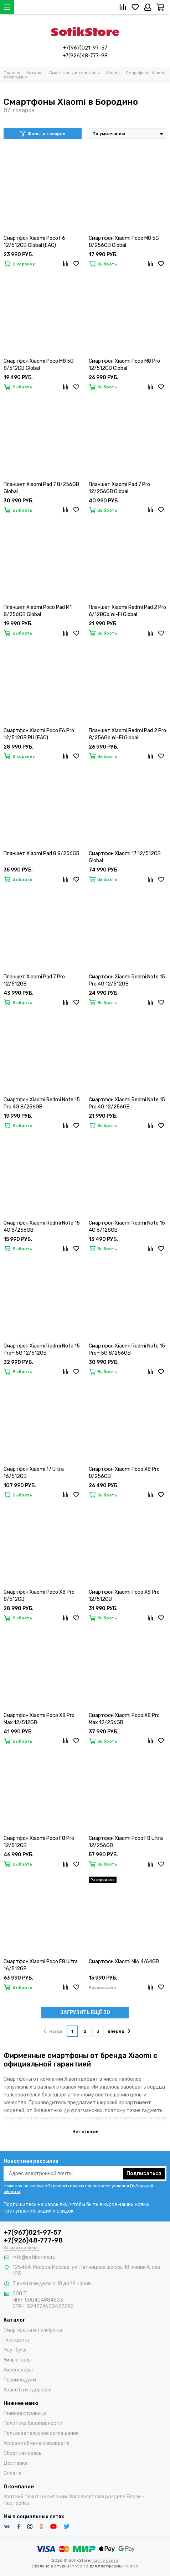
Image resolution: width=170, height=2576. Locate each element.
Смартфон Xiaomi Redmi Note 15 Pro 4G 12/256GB (127, 1103)
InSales (130, 2566)
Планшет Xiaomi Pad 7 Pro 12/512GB (34, 980)
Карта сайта (105, 2560)
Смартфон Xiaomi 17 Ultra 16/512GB (34, 1472)
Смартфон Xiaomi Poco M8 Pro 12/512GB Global (124, 364)
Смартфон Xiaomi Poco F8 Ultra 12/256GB (126, 1841)
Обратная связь (22, 2453)
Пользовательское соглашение (41, 2433)
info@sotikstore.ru (34, 2257)
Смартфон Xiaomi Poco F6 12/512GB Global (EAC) (34, 241)
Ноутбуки (15, 2350)
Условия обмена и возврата (36, 2443)
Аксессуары (18, 2370)
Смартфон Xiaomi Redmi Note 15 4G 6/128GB (127, 1226)
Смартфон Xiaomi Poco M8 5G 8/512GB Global (39, 364)
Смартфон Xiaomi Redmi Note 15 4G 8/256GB (42, 1226)
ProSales (79, 2566)
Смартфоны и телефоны (33, 2330)
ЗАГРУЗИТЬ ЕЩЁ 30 (85, 2012)
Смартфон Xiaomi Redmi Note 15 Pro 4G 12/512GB (127, 980)
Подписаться (144, 2174)
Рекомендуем (20, 2380)
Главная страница (25, 2413)
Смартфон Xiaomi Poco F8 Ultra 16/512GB (41, 1965)
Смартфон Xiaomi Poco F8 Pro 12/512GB (39, 1841)
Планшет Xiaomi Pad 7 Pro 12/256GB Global (119, 488)
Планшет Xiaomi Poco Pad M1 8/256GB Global (38, 610)
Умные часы (18, 2360)
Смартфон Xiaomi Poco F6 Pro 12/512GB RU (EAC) (39, 734)
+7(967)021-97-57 (85, 48)
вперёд (119, 2031)
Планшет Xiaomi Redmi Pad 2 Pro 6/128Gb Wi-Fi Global (127, 610)
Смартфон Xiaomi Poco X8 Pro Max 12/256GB (124, 1719)
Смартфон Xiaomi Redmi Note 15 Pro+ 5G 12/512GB (42, 1349)
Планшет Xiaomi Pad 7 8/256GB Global (41, 488)
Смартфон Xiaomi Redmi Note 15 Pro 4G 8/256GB (42, 1103)
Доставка (15, 2463)
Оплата (12, 2473)
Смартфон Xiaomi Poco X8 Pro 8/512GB (39, 1595)
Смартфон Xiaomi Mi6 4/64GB (124, 1962)
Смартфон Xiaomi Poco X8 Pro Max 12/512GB (39, 1719)
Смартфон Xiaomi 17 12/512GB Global (125, 857)
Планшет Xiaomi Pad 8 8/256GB (41, 853)
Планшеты (16, 2340)
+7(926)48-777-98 (85, 56)
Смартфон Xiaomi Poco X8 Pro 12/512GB (124, 1595)
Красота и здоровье (28, 2390)
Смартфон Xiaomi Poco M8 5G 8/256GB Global (124, 241)
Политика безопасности (33, 2423)
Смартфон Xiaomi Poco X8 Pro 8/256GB (124, 1472)
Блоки (134, 2497)
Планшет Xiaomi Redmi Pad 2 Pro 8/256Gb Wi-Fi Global (127, 734)
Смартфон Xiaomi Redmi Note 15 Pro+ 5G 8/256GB (127, 1349)
